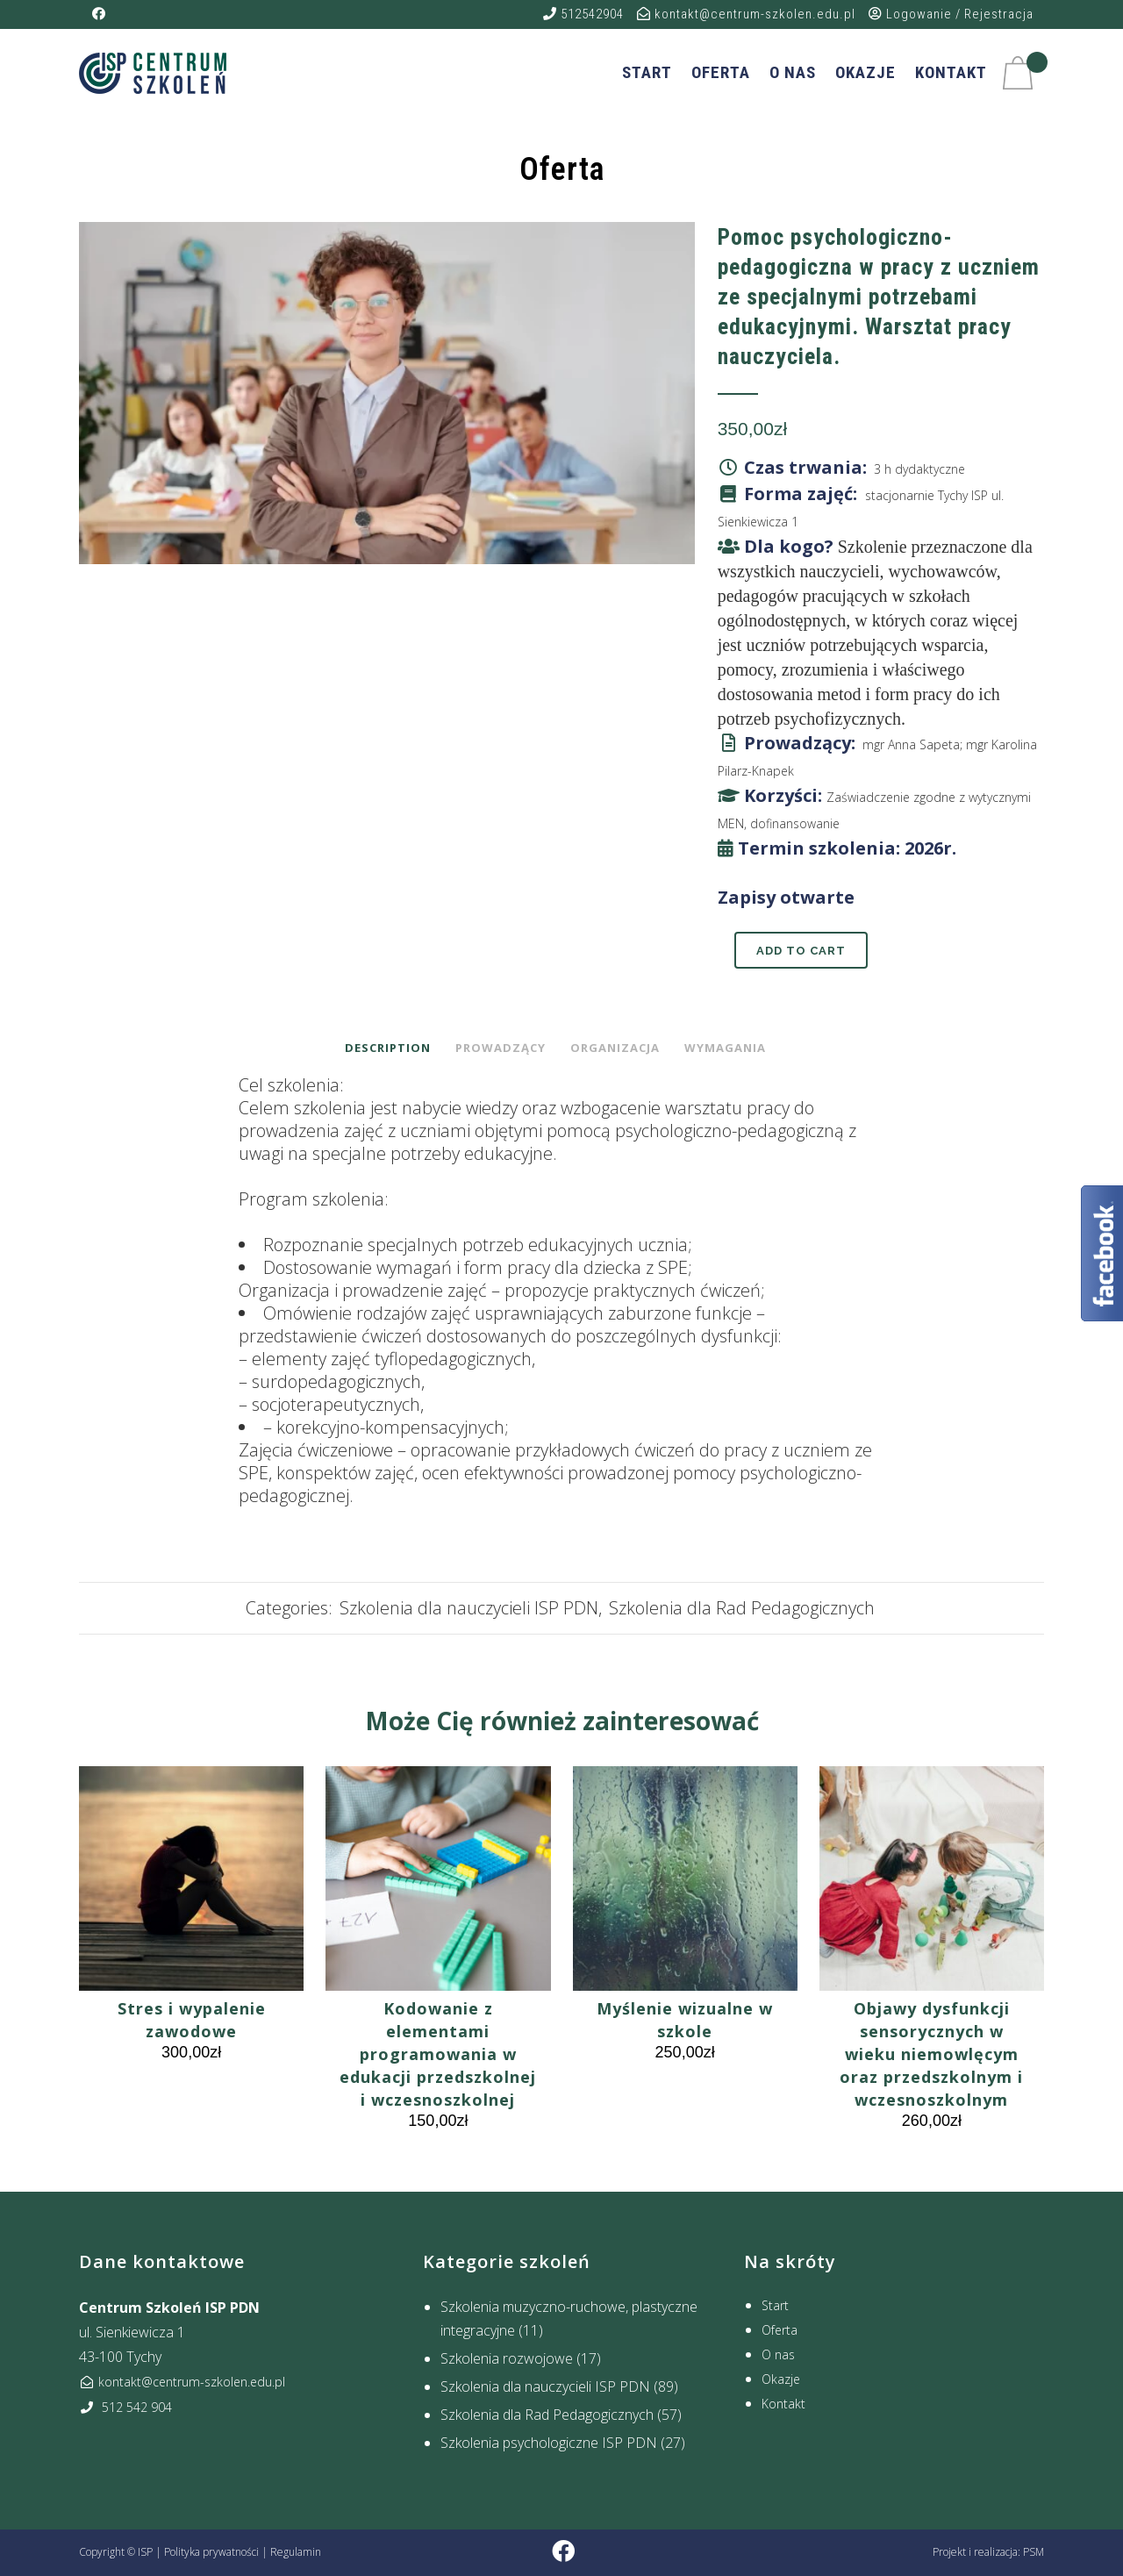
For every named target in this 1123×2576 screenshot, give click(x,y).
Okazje (781, 2379)
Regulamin (295, 2551)
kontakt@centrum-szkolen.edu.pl (746, 14)
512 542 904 (125, 2407)
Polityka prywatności (211, 2551)
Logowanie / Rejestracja (951, 14)
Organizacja (615, 1047)
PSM (1033, 2551)
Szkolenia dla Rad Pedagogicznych (742, 1608)
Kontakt (783, 2403)
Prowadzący (500, 1047)
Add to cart (801, 950)
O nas (778, 2354)
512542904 (583, 14)
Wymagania (725, 1047)
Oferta (780, 2330)
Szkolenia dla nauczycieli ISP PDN (469, 1608)
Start (775, 2305)
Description (388, 1047)
